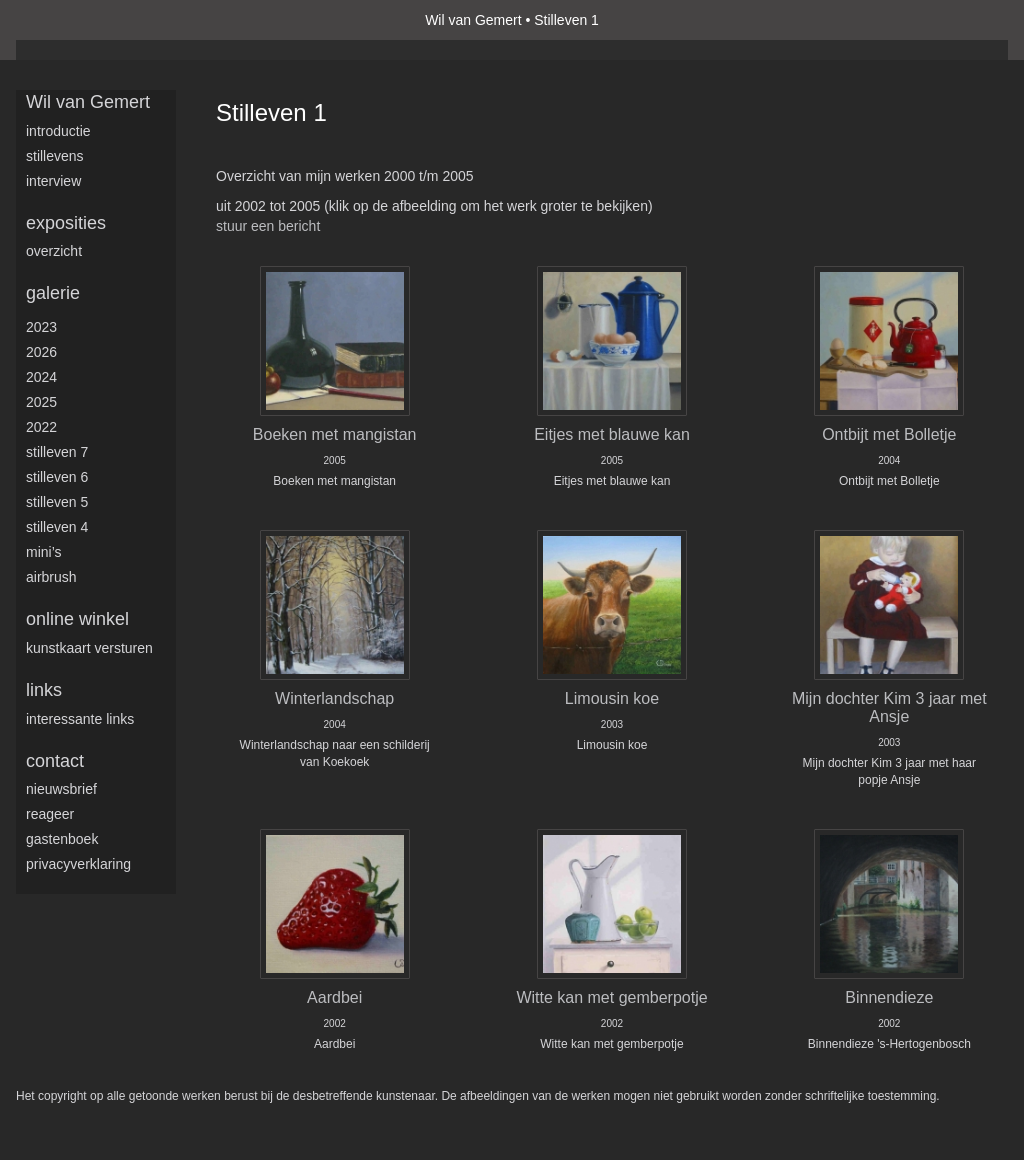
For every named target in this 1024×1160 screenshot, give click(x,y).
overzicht (54, 251)
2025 (41, 402)
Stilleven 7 (57, 452)
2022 (41, 427)
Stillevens (55, 156)
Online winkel (77, 619)
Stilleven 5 (57, 502)
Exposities (66, 223)
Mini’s (44, 552)
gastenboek (62, 839)
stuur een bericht (268, 226)
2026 (41, 352)
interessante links (80, 719)
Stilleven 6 (57, 477)
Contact (55, 761)
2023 (41, 327)
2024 (41, 377)
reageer (50, 814)
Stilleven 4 (57, 527)
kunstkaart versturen (89, 648)
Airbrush (51, 577)
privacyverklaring (78, 864)
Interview (53, 181)
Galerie (53, 293)
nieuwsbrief (61, 789)
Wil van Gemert (473, 20)
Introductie (58, 131)
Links (44, 690)
